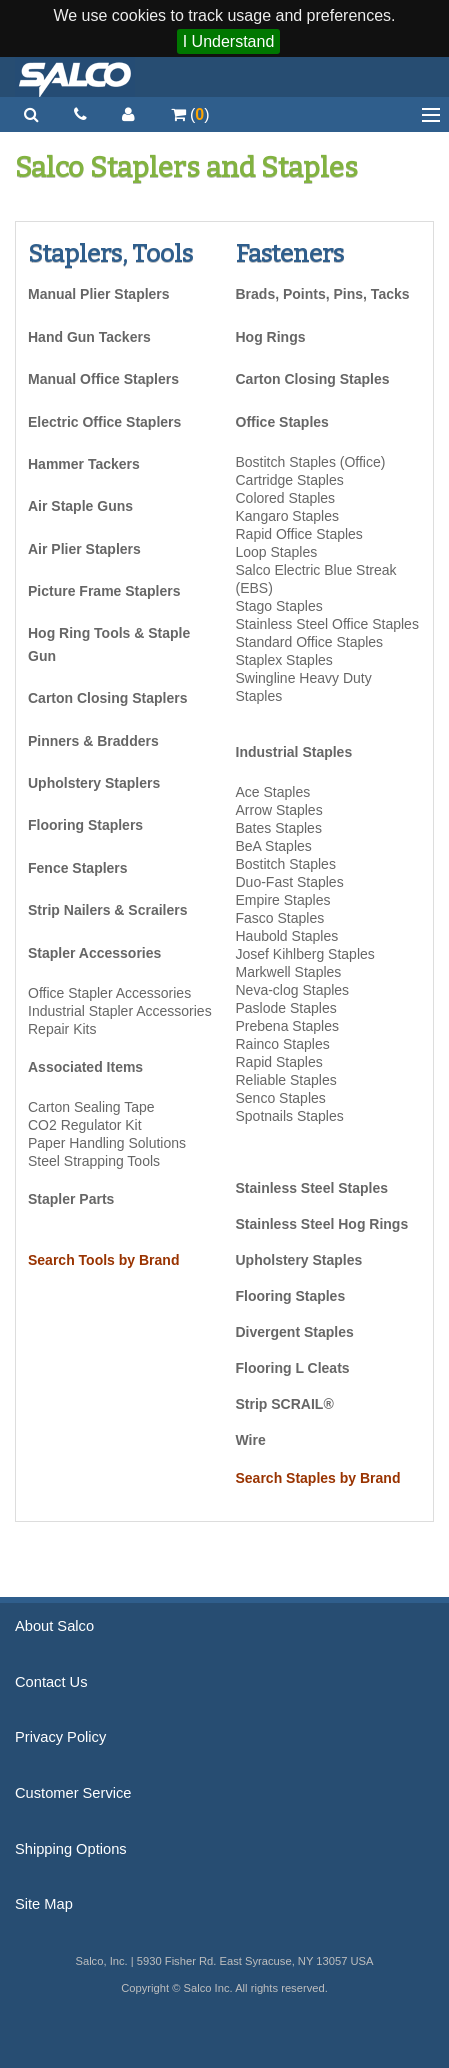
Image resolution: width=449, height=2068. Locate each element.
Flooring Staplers (85, 825)
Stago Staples (279, 606)
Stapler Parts (71, 1199)
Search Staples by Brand (318, 1478)
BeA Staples (274, 846)
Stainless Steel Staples (312, 1188)
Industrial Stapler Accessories (120, 1011)
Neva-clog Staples (293, 990)
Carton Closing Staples (313, 379)
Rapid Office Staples (299, 534)
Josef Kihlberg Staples (305, 954)
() (190, 114)
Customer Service (73, 1793)
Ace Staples (273, 792)
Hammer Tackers (84, 464)
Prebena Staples (288, 1026)
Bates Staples (279, 828)
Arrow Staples (279, 810)
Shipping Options (71, 1849)
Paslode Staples (286, 1008)
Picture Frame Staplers (104, 591)
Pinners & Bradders (93, 741)
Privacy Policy (60, 1737)
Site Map (44, 1904)
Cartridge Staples (290, 480)
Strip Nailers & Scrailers (108, 910)
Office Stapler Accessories (109, 993)
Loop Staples (277, 552)
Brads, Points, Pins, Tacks (323, 294)
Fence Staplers (78, 868)
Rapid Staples (279, 1062)
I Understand (229, 41)
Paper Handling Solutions (107, 1143)
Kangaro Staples (288, 516)
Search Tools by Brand (103, 1260)
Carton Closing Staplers (107, 698)
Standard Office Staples (310, 642)
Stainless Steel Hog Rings (322, 1224)
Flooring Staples (291, 1296)
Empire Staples (283, 900)
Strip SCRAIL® (285, 1404)
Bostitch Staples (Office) (311, 462)
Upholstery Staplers (94, 783)
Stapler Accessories (94, 953)
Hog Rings (271, 337)
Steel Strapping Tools (94, 1161)
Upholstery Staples (299, 1260)
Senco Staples (281, 1098)
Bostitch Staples (286, 864)
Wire (251, 1440)
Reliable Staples (286, 1080)
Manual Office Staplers (103, 379)
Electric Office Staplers (104, 422)
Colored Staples (286, 498)
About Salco (54, 1626)
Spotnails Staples (290, 1116)
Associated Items (85, 1067)
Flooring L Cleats (293, 1368)
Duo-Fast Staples (290, 882)
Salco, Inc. (75, 77)
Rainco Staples (283, 1044)
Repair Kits (62, 1029)
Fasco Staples (280, 918)
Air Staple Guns (80, 506)
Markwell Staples (289, 972)
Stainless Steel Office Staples (327, 624)
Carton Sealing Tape (91, 1107)
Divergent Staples (295, 1332)
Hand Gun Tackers (89, 337)
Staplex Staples (284, 660)
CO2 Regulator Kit (85, 1125)
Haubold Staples (287, 936)
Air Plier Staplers (84, 549)
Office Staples (282, 422)
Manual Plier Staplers (99, 294)
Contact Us (51, 1682)
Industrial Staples (294, 752)
